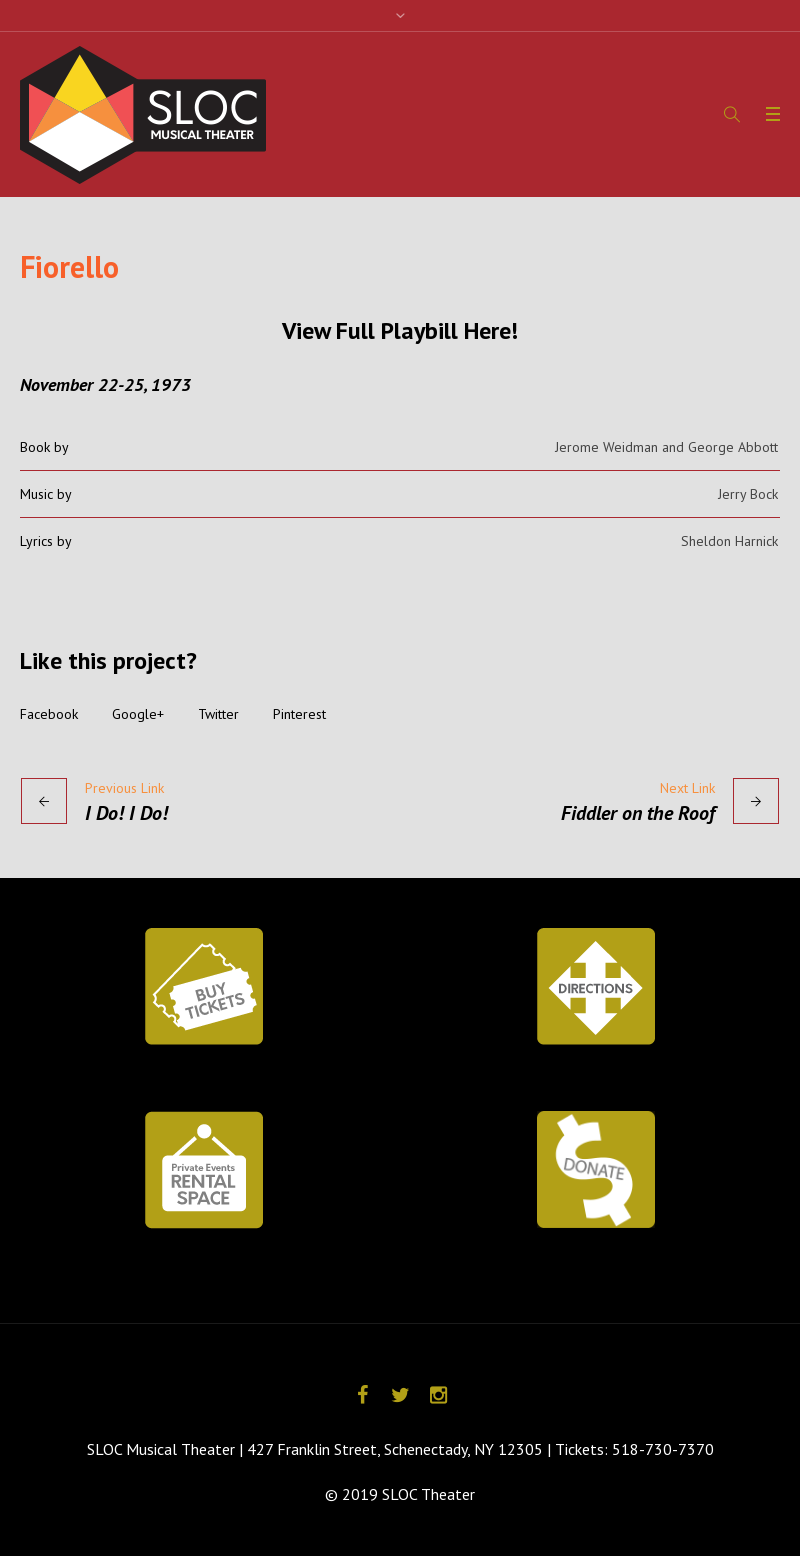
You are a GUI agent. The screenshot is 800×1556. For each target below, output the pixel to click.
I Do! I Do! (126, 813)
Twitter (218, 714)
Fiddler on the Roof (638, 813)
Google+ (138, 714)
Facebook (49, 714)
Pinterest (299, 714)
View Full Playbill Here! (400, 330)
